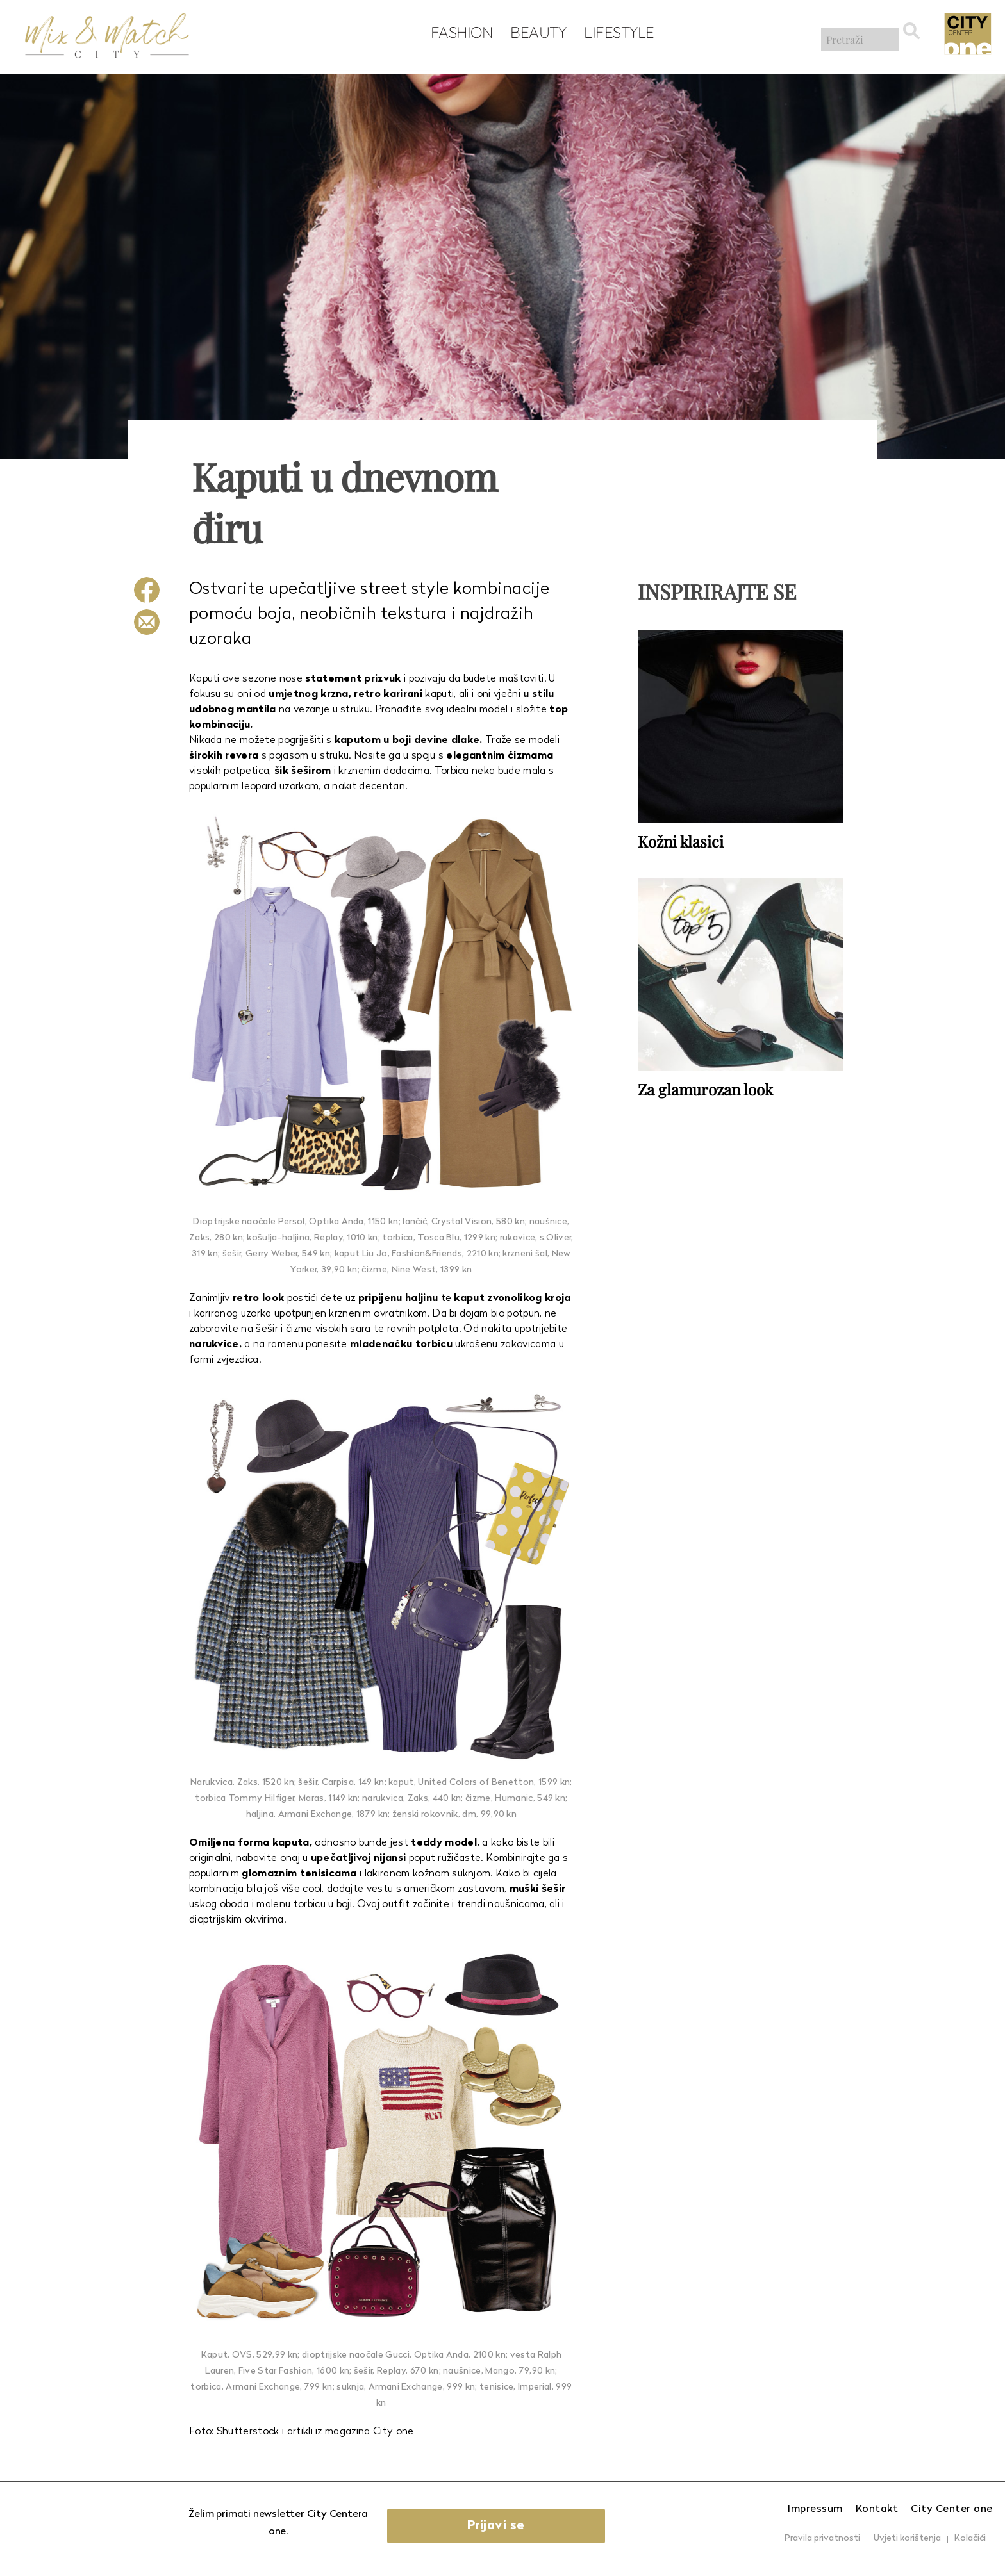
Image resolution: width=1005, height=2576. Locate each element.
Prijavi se (507, 2526)
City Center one (952, 2509)
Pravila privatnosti (822, 2538)
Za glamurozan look (705, 1088)
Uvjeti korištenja (907, 2538)
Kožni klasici (681, 840)
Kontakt (877, 2509)
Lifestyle (615, 32)
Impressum (815, 2509)
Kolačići (970, 2538)
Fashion (458, 32)
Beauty (534, 32)
